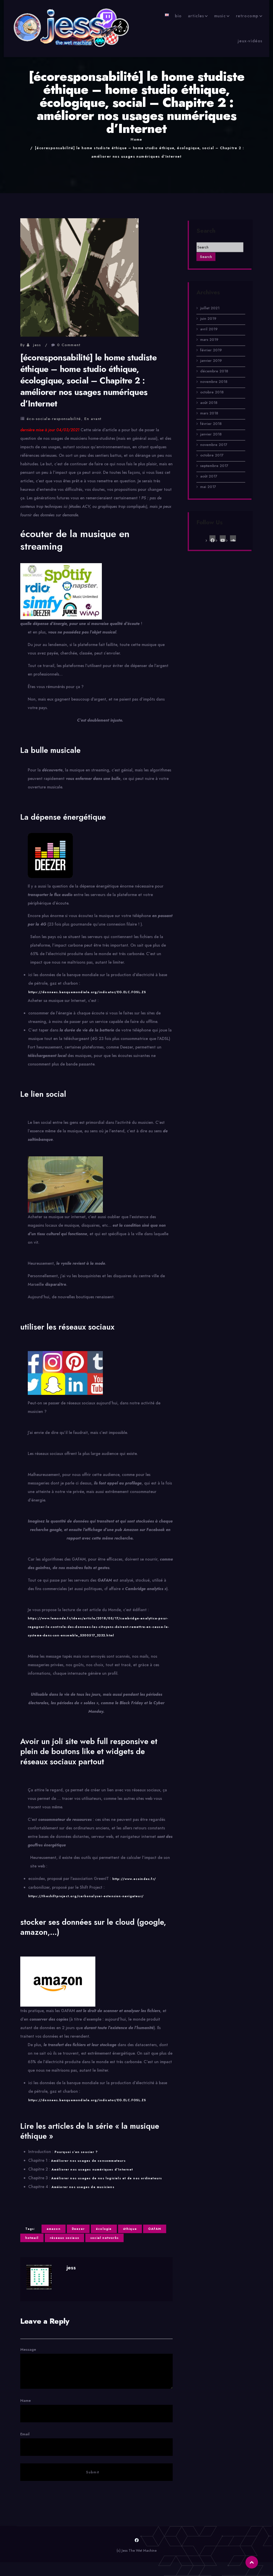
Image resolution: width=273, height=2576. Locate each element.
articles (196, 16)
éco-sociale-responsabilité (54, 418)
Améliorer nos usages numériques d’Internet (92, 2169)
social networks (104, 2238)
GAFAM (154, 2229)
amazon (54, 2229)
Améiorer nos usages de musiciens (83, 2187)
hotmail (32, 2238)
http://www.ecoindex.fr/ (134, 1879)
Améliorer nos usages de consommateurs (88, 2161)
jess (37, 345)
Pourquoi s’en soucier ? (76, 2152)
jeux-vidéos (250, 41)
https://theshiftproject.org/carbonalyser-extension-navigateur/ (86, 1896)
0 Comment (69, 345)
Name (96, 2410)
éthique (130, 2229)
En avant (93, 418)
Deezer (78, 2229)
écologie (104, 2229)
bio (178, 16)
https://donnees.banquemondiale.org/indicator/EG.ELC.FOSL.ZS (87, 992)
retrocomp (247, 16)
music (220, 16)
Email (96, 2456)
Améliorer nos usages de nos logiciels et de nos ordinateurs (106, 2178)
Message (96, 2368)
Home (136, 139)
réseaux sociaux (64, 2238)
